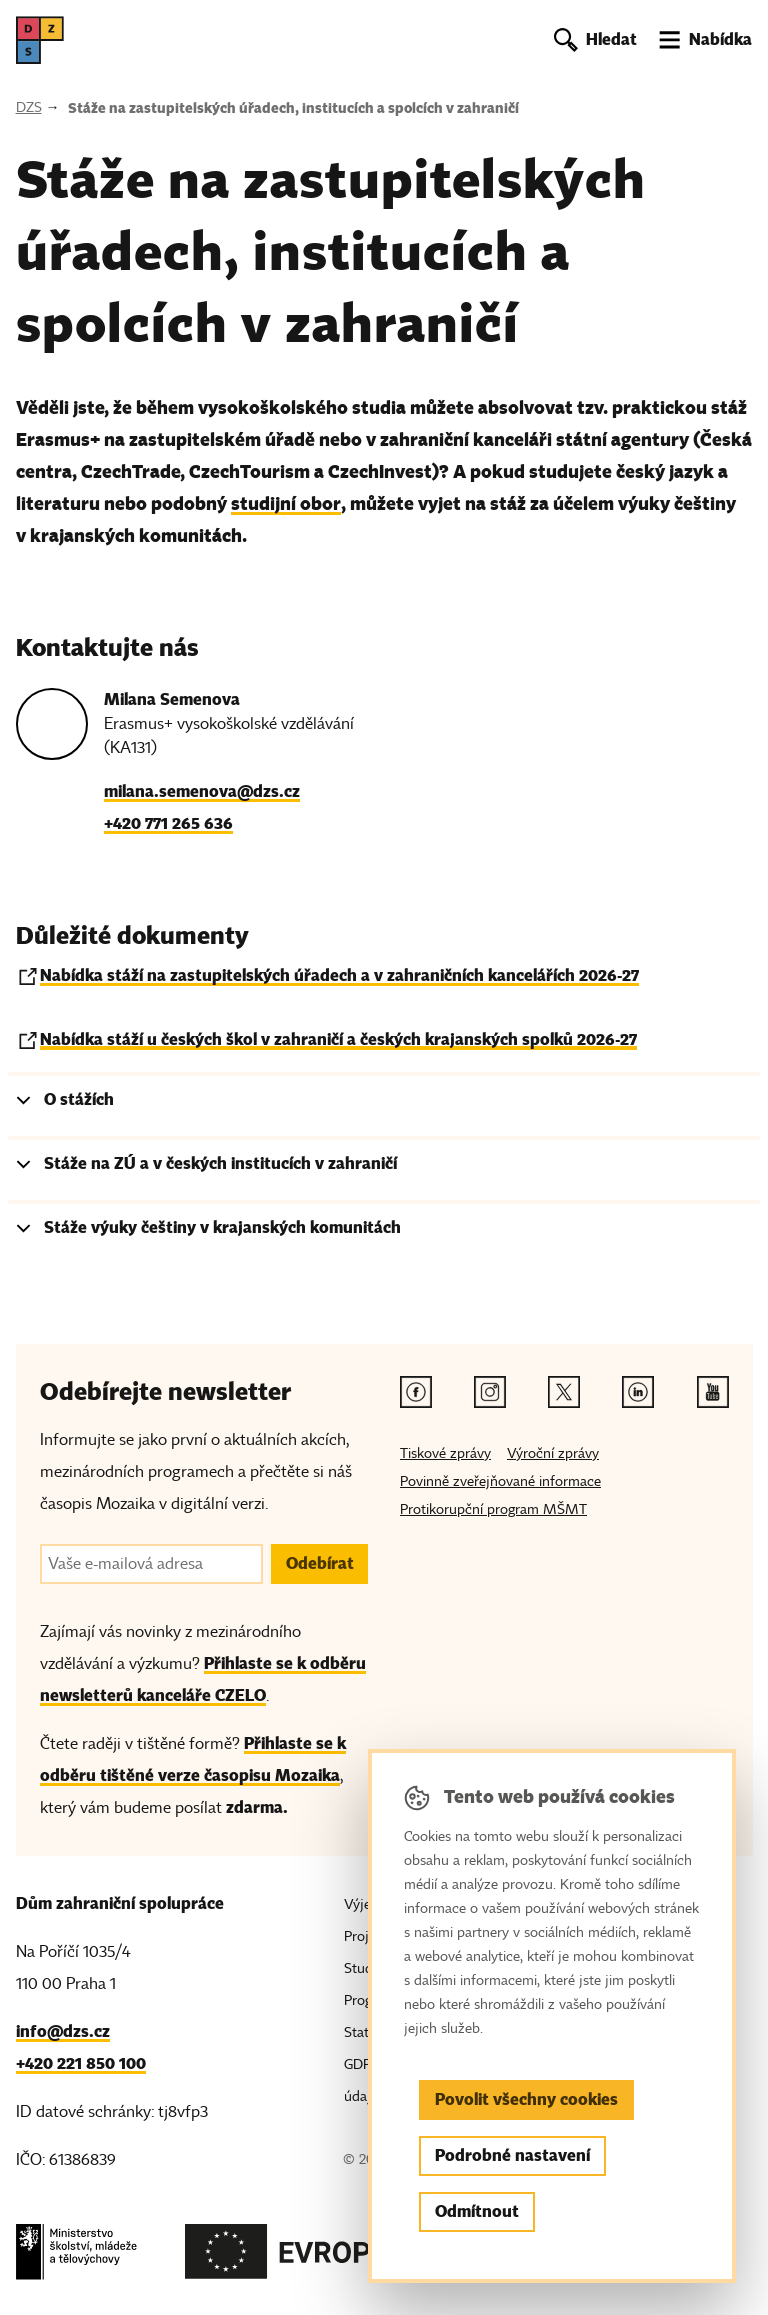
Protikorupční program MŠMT (493, 1509)
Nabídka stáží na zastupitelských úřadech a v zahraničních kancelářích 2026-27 (339, 975)
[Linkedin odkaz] (638, 1392)
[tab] (384, 1104)
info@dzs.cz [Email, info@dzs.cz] (63, 2031)
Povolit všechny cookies (526, 2099)
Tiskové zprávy (445, 1453)
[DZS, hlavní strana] (40, 40)
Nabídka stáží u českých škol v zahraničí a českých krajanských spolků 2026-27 (338, 1039)
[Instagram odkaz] (490, 1392)
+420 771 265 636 (168, 823)
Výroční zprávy (553, 1453)
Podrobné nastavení (512, 2155)
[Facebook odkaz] (416, 1392)
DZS (29, 107)
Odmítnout (477, 2211)
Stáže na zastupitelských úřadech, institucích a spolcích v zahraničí (293, 108)
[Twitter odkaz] (564, 1392)
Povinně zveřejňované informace (500, 1481)
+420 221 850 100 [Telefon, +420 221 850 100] (81, 2063)
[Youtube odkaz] (713, 1392)
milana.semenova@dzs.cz (202, 791)
